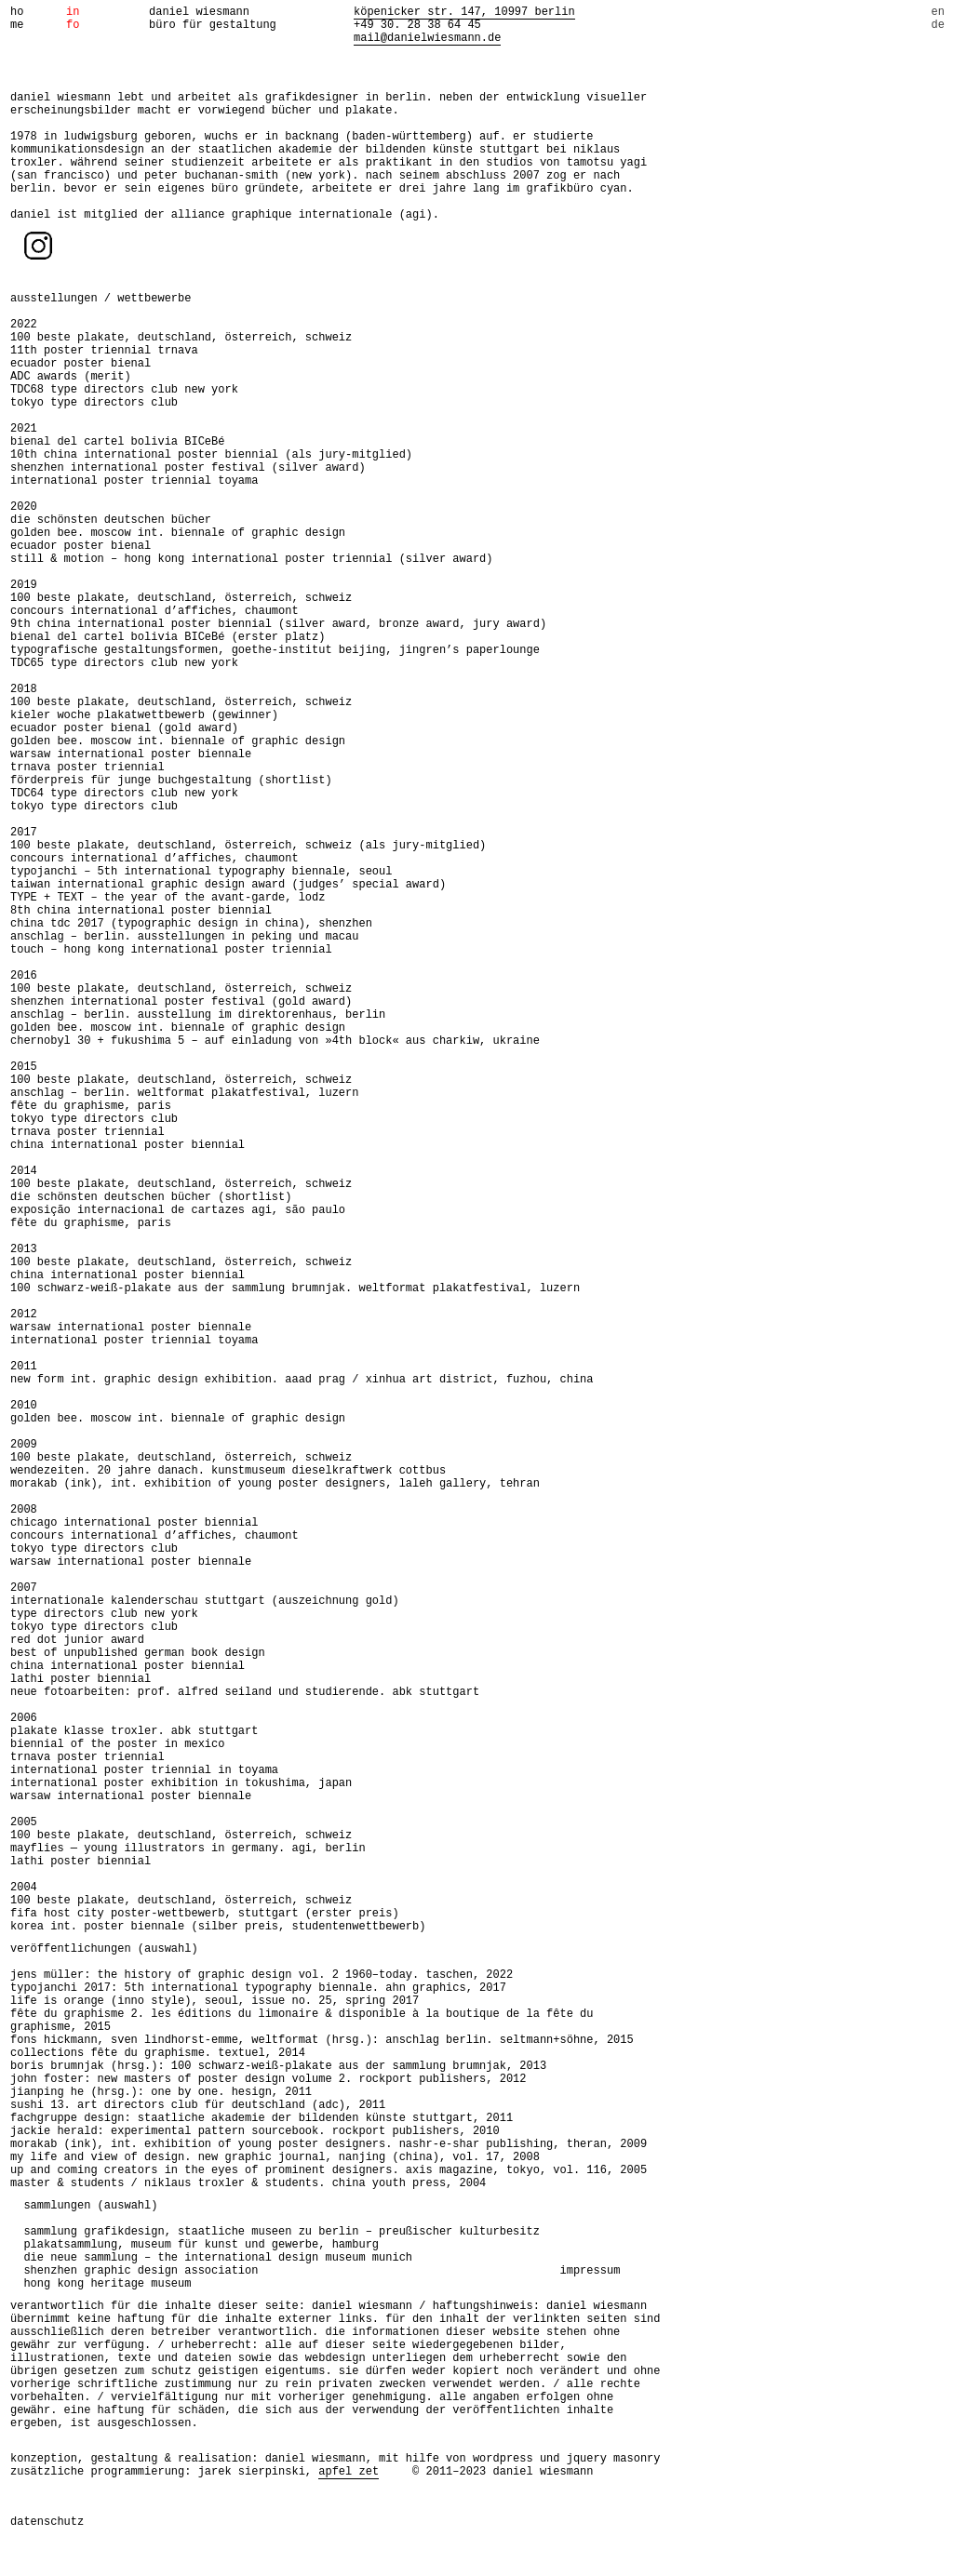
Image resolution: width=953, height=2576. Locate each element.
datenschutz (47, 2522)
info (72, 19)
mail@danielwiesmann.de (427, 38)
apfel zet (348, 2471)
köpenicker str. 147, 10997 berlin (464, 12)
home (16, 19)
